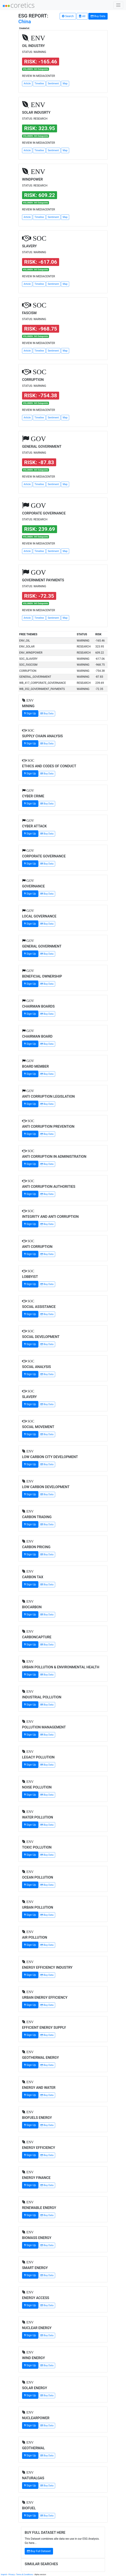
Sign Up (30, 713)
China (24, 21)
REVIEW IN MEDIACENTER (38, 76)
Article (27, 83)
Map (65, 83)
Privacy (11, 2574)
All (82, 16)
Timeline (39, 83)
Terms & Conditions (24, 2574)
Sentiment (53, 83)
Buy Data (98, 16)
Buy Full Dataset (39, 2551)
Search (68, 16)
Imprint (4, 2574)
